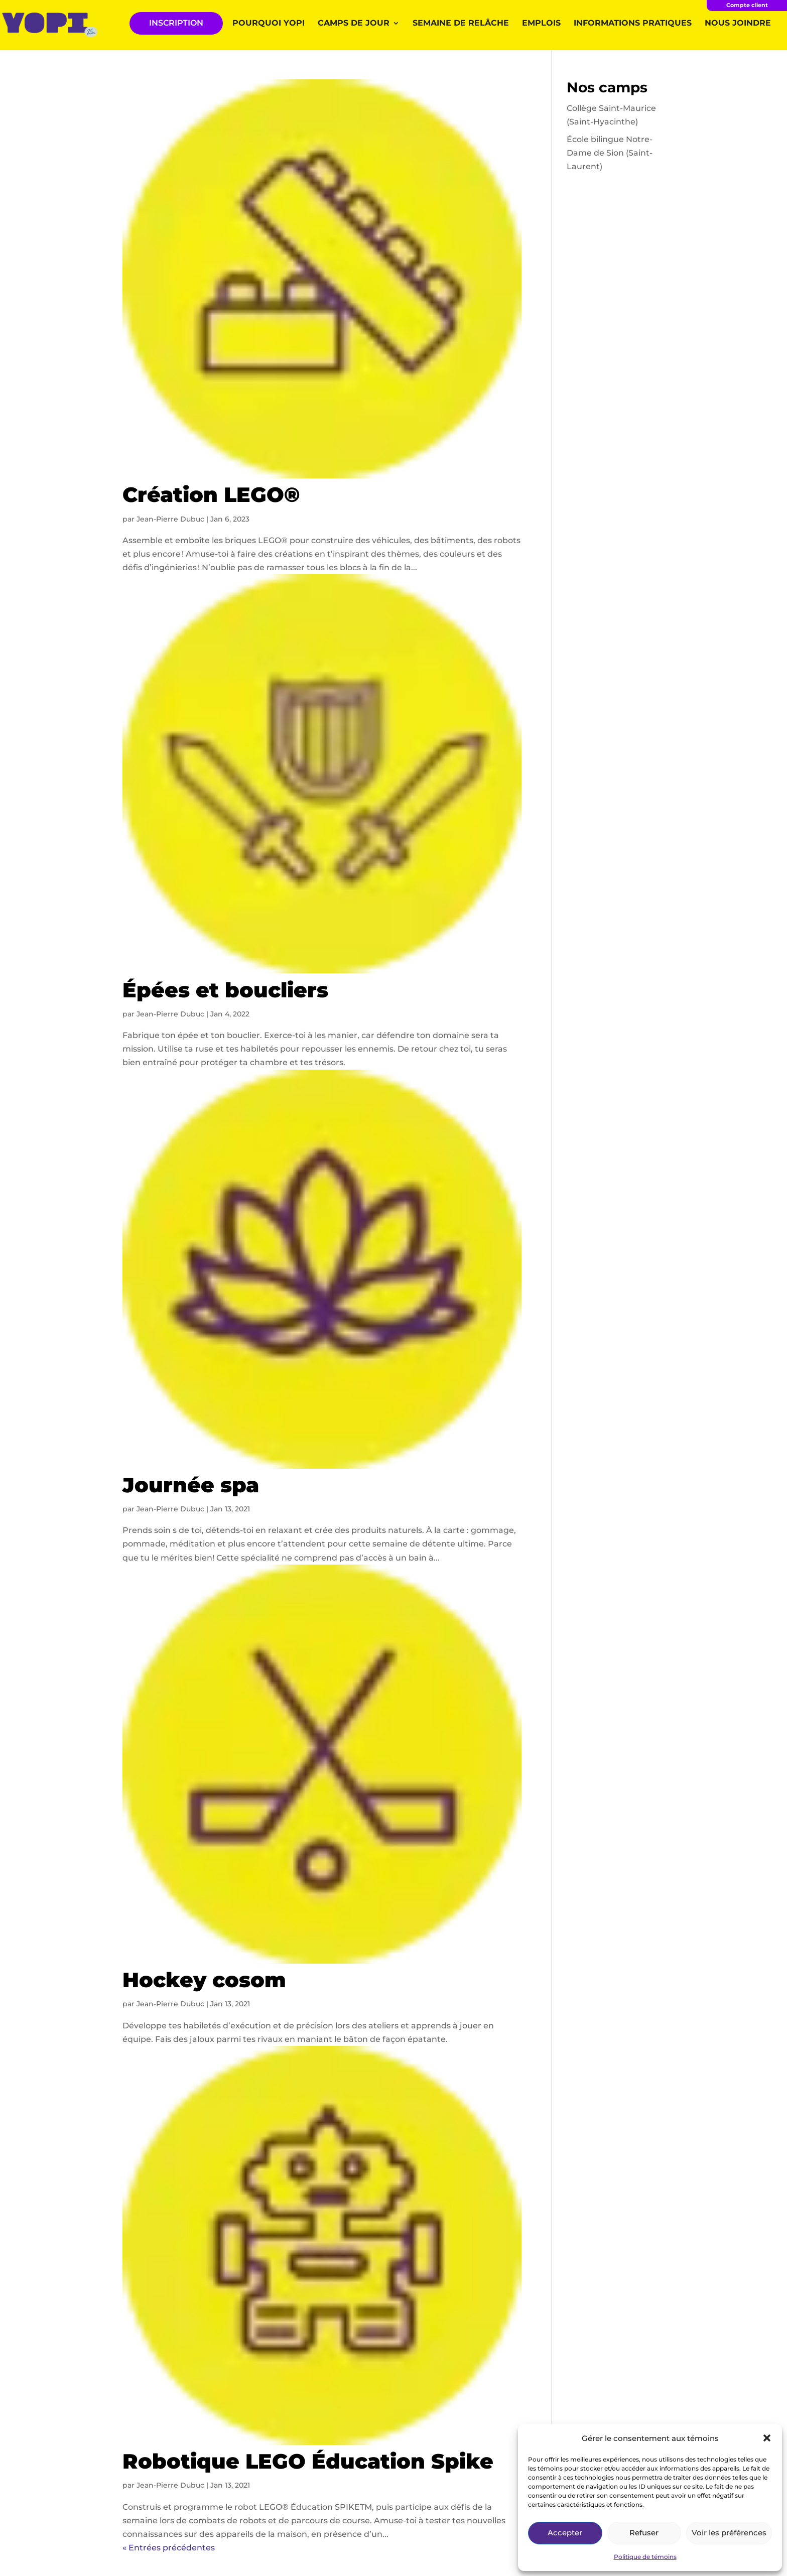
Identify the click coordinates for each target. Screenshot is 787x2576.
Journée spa (190, 1484)
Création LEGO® (211, 494)
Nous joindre (738, 24)
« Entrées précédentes (168, 2547)
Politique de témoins (645, 2556)
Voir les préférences (729, 2532)
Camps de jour (353, 24)
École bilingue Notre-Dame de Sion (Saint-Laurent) (609, 153)
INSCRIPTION (176, 23)
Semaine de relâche (461, 24)
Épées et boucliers (225, 989)
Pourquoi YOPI (268, 24)
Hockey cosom (204, 1979)
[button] (767, 2438)
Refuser (644, 2532)
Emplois (541, 24)
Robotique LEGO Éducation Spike (307, 2461)
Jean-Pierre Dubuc (170, 519)
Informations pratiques (633, 24)
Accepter (565, 2532)
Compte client (747, 5)
